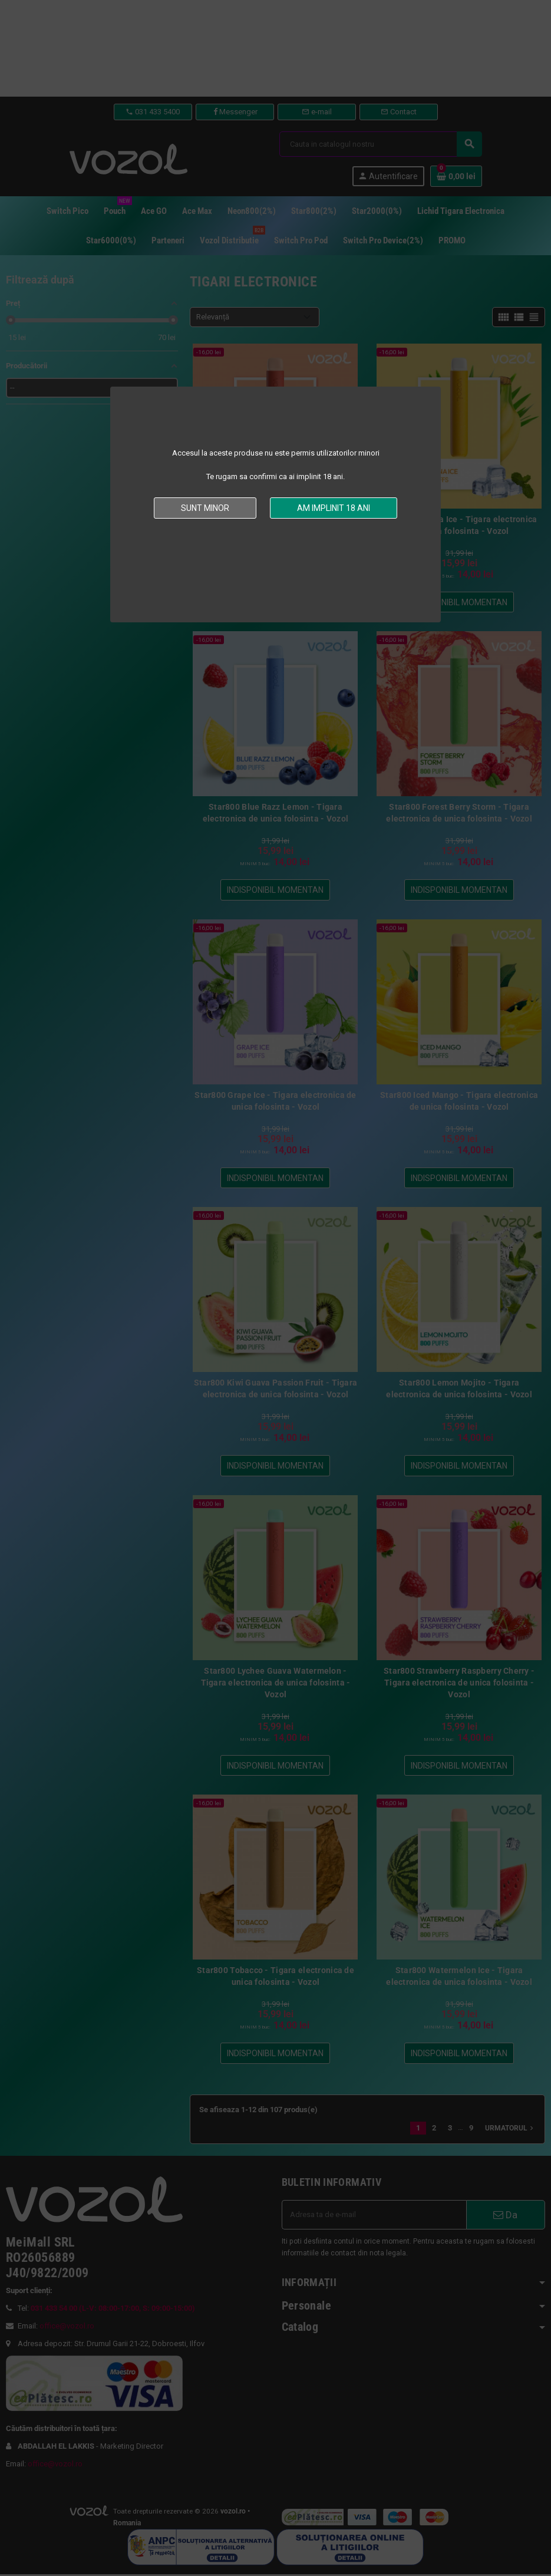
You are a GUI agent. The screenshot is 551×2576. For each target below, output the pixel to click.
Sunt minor (205, 508)
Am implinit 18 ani (333, 508)
